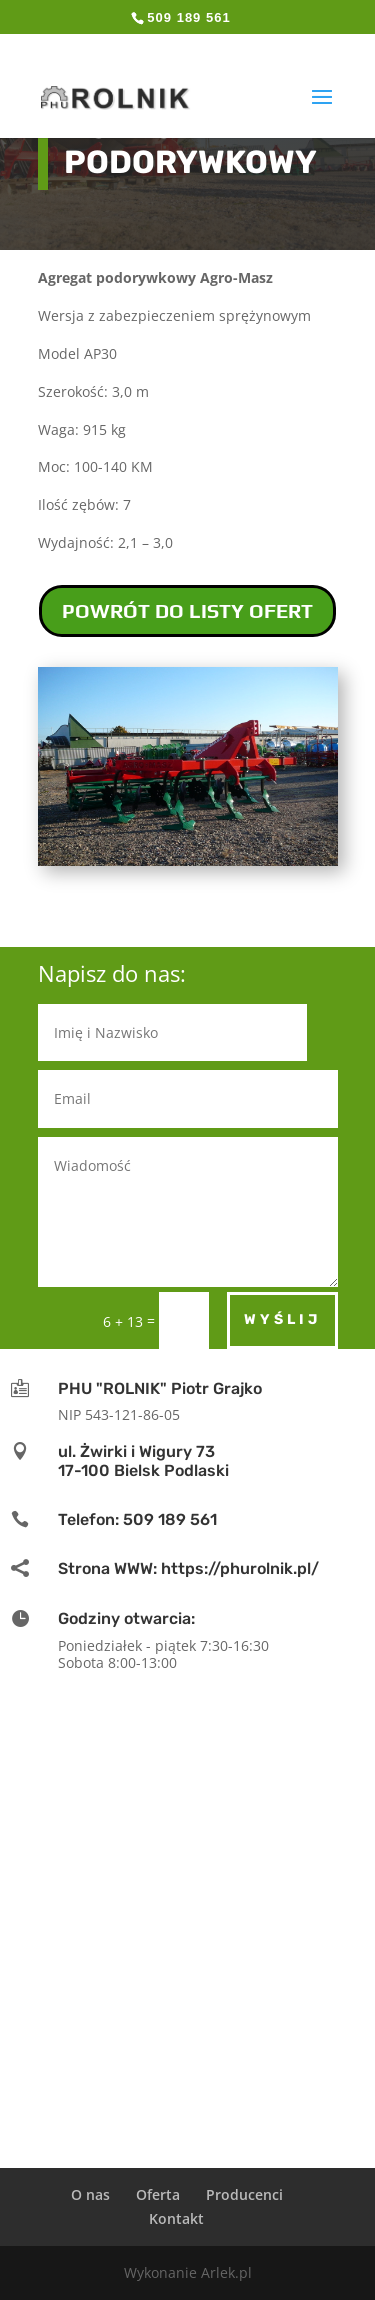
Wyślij (282, 1319)
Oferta (158, 2194)
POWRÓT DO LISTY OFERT (187, 610)
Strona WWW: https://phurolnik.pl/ (188, 1568)
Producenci (244, 2194)
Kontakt (176, 2218)
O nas (90, 2194)
